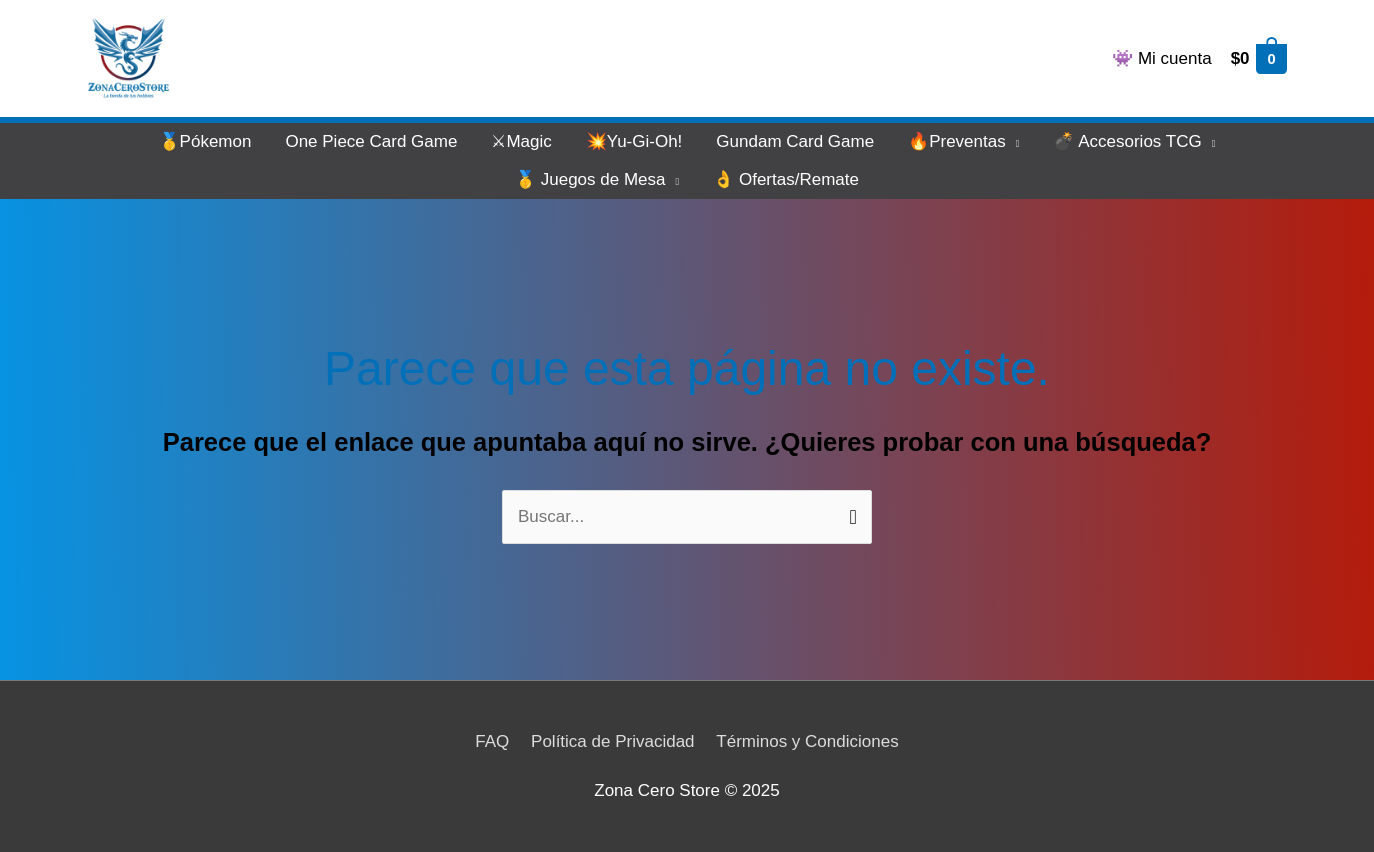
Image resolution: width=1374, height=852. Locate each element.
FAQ (492, 741)
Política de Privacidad (612, 741)
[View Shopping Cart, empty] (1258, 58)
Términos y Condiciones (807, 741)
